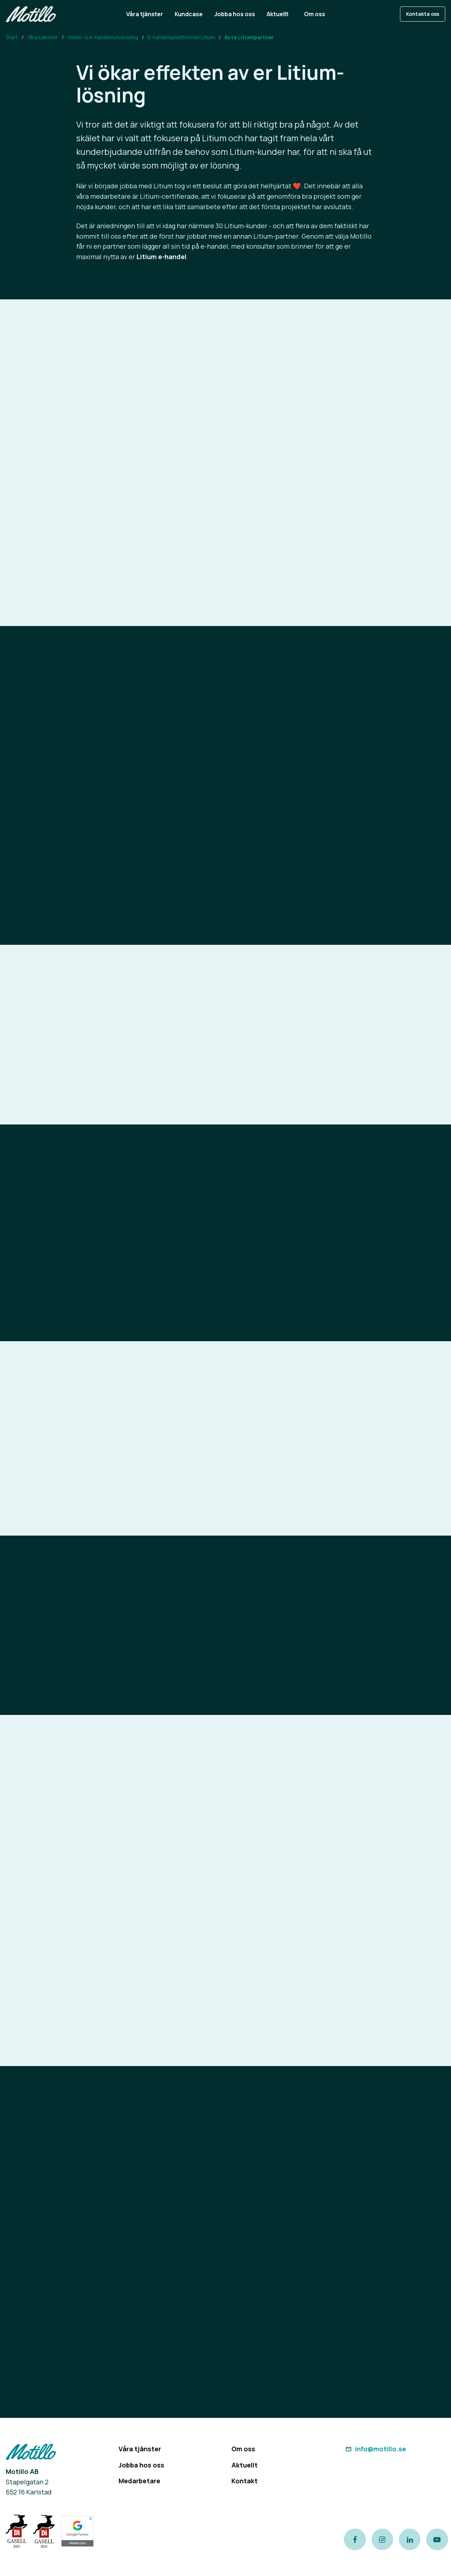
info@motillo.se (375, 2448)
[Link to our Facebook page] (354, 2539)
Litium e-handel (162, 256)
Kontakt (244, 2480)
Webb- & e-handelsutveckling (103, 37)
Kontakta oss (422, 13)
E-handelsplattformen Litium (181, 37)
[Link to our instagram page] (382, 2539)
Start (12, 37)
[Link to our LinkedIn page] (409, 2539)
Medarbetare (139, 2480)
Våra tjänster (42, 37)
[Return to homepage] (31, 14)
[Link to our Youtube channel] (437, 2539)
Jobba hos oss (141, 2465)
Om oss (243, 2448)
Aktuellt (244, 2465)
